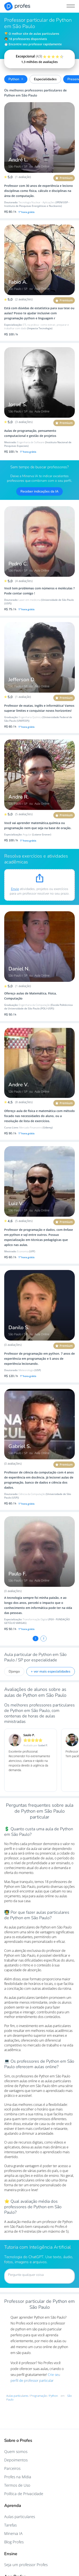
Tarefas (10, 2525)
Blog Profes (14, 2541)
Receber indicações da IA (39, 491)
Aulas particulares (19, 2516)
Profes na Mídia (17, 2476)
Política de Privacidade (23, 2493)
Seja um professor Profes (26, 2564)
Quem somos (15, 2451)
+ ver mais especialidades (50, 1671)
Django (14, 1671)
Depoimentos (16, 2459)
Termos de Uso (17, 2485)
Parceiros (12, 2468)
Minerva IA (13, 2533)
